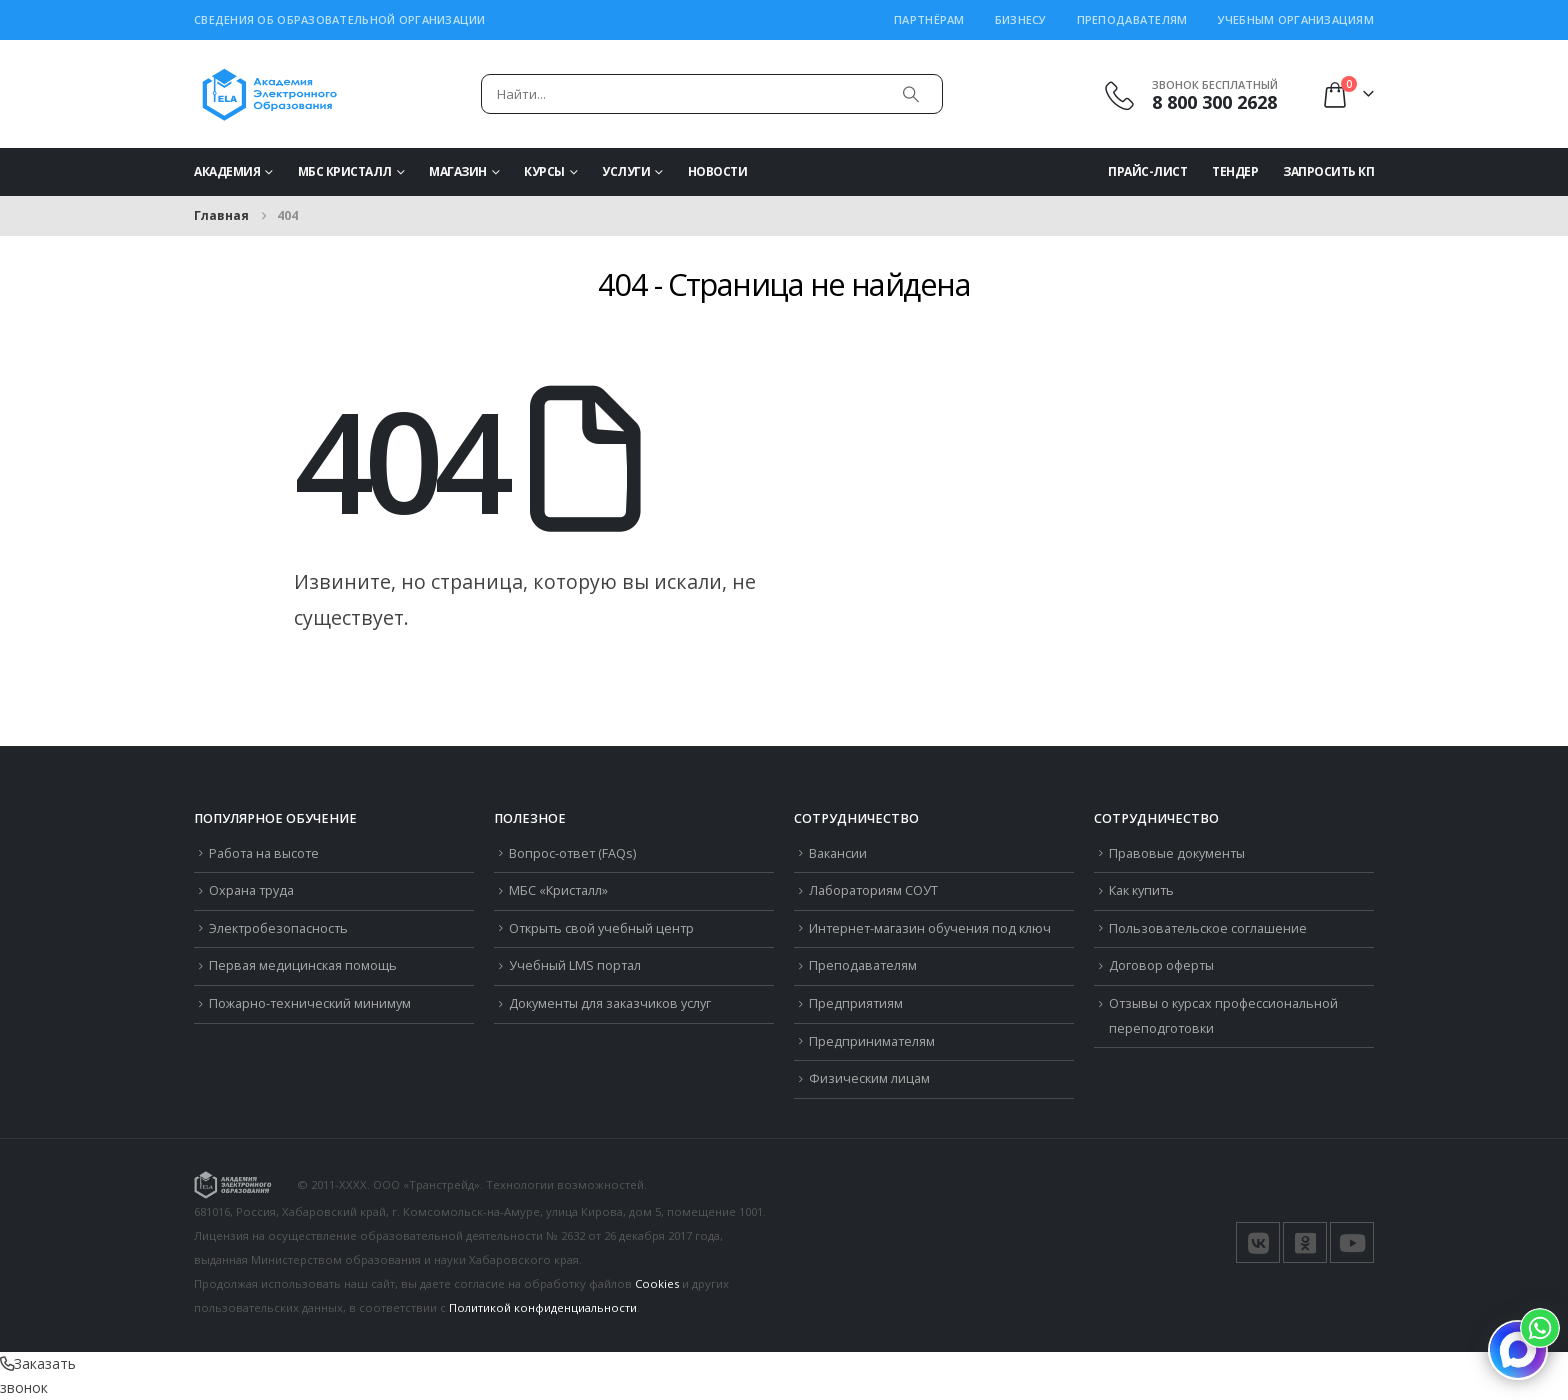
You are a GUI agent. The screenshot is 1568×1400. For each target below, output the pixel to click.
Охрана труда (251, 890)
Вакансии (838, 853)
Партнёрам (929, 19)
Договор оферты (1161, 965)
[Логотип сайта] (269, 94)
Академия (227, 171)
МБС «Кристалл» (558, 890)
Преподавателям (1132, 19)
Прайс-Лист (1147, 171)
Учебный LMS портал (575, 965)
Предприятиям (856, 1003)
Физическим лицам (869, 1078)
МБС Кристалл (345, 171)
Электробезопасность (278, 928)
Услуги (626, 171)
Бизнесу (1021, 19)
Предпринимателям (872, 1041)
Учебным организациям (1296, 19)
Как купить (1141, 890)
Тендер (1235, 171)
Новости (718, 171)
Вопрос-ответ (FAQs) (572, 853)
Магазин (458, 171)
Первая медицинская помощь (303, 965)
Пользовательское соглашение (1208, 928)
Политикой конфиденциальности (543, 1307)
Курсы (544, 171)
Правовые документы (1177, 853)
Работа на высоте (264, 853)
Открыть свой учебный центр (601, 928)
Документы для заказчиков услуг (610, 1003)
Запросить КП (1328, 171)
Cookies (657, 1283)
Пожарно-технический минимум (310, 1003)
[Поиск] (911, 94)
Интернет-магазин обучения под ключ (930, 928)
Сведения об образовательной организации (340, 19)
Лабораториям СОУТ (873, 890)
